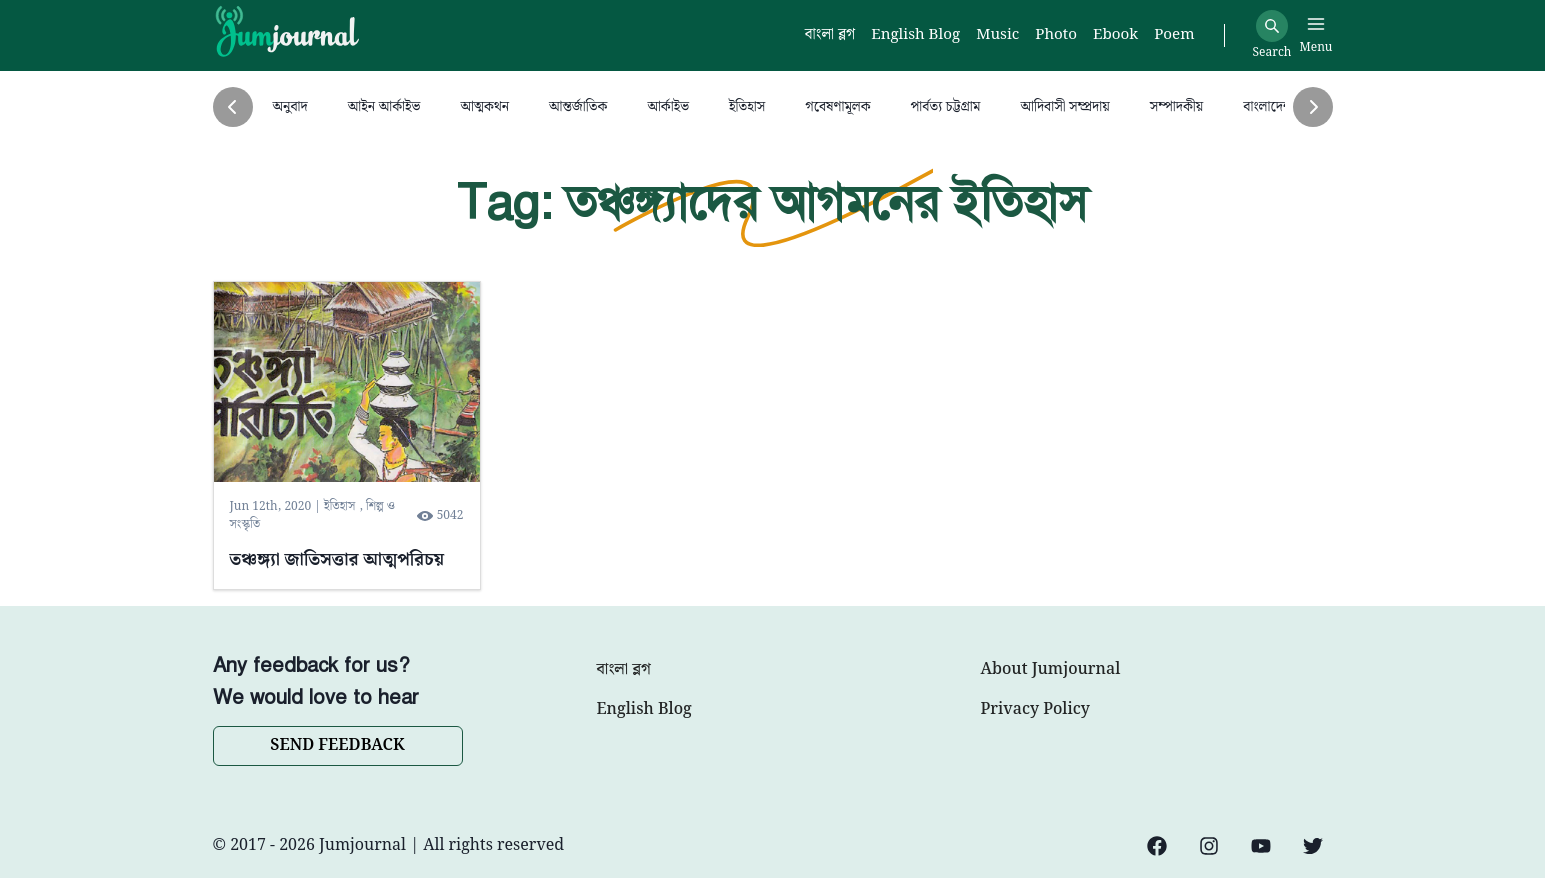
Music (997, 35)
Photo (1056, 35)
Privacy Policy (1035, 710)
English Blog (644, 710)
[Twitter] (1313, 846)
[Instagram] (1209, 846)
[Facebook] (1157, 846)
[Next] (1313, 107)
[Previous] (233, 107)
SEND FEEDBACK (337, 745)
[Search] (1272, 26)
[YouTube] (1261, 846)
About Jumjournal (1051, 670)
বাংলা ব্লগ (624, 670)
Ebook (1115, 35)
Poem (1174, 35)
